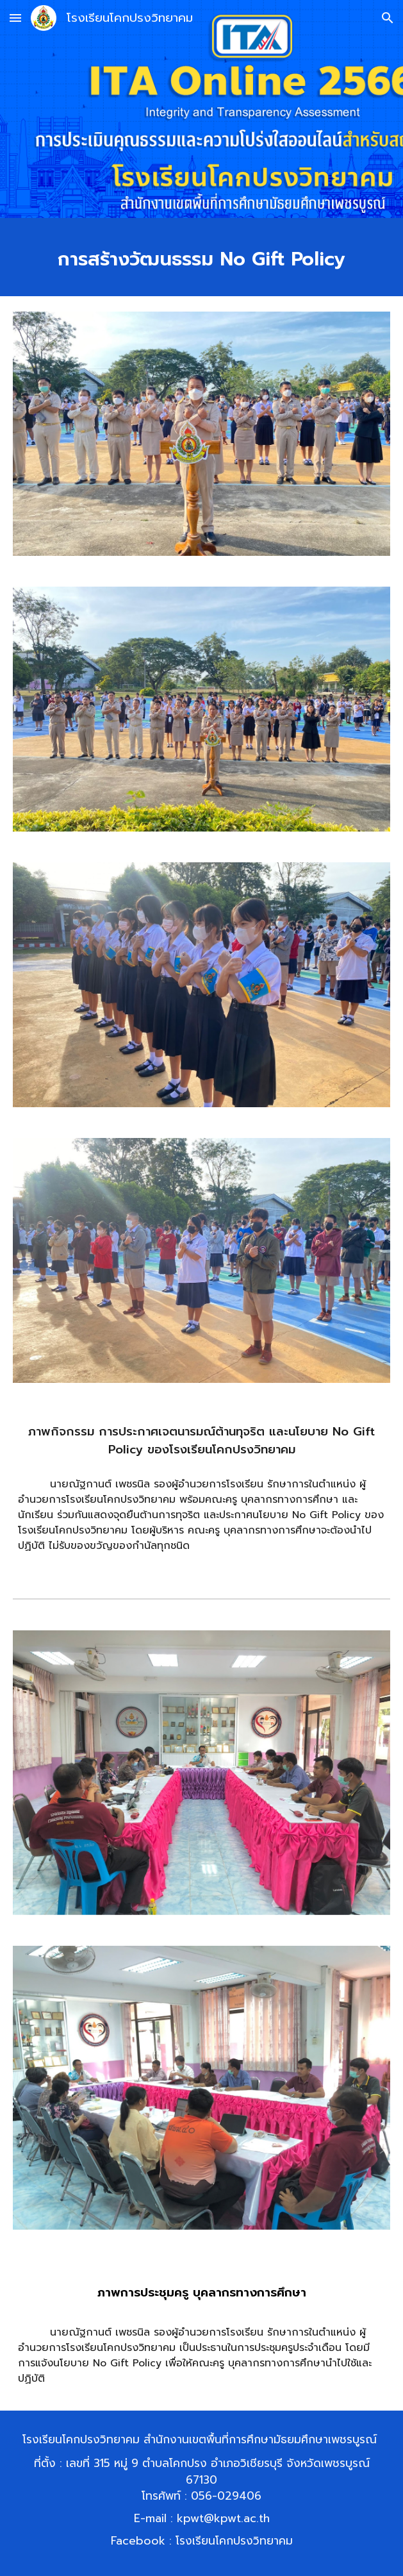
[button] (15, 17)
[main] (201, 257)
